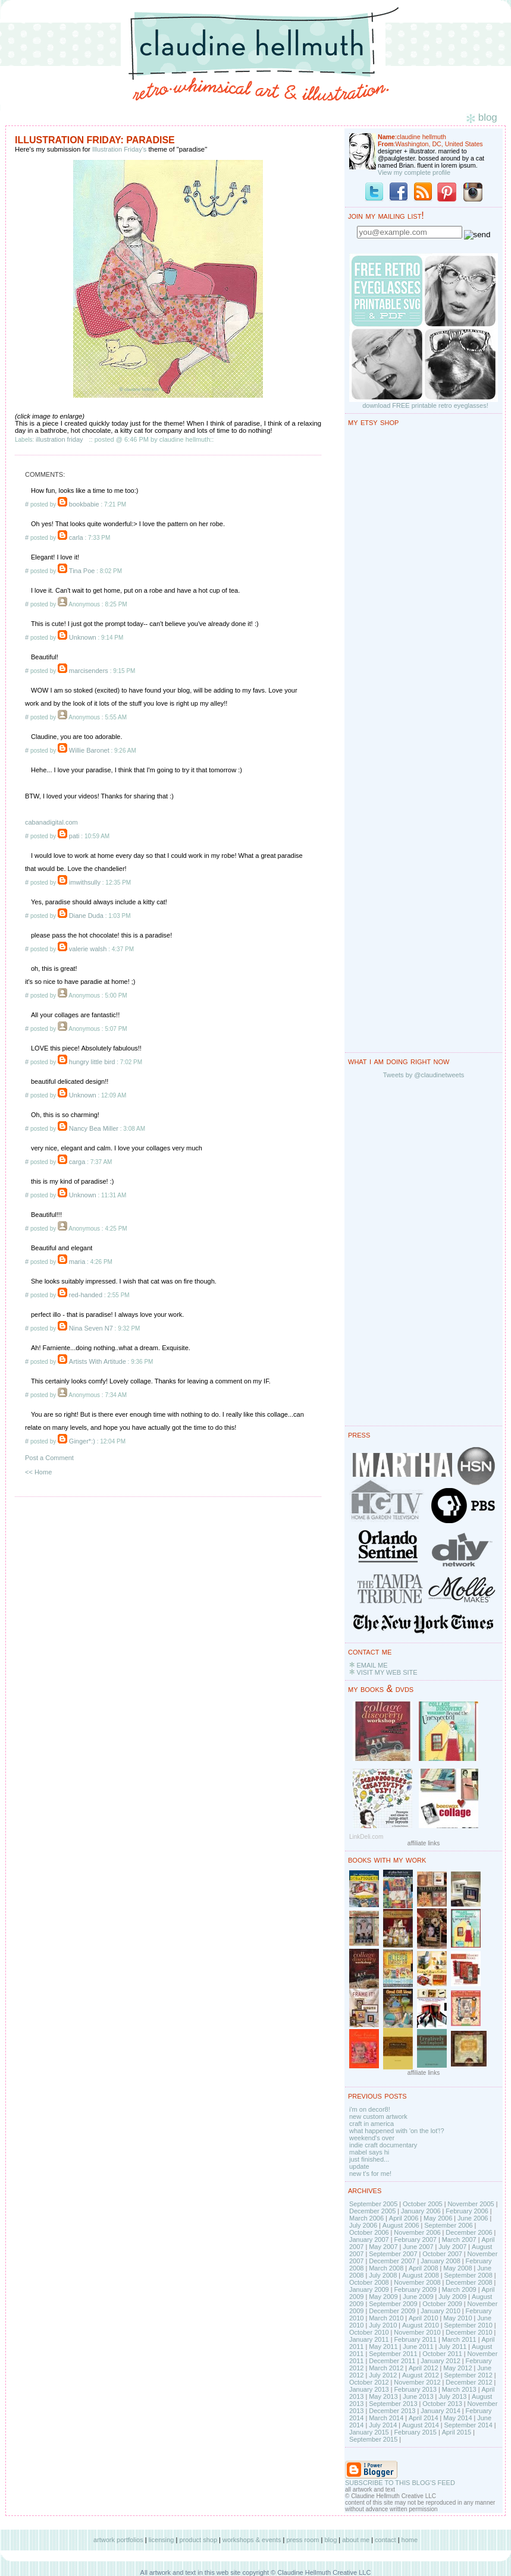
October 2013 (442, 2403)
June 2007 (418, 2246)
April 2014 (423, 2417)
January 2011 (369, 2339)
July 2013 (452, 2396)
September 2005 (373, 2203)
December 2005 (372, 2211)
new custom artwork (378, 2116)
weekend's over (371, 2137)
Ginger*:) (82, 1441)
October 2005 (423, 2203)
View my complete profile (414, 172)
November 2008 (417, 2282)
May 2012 (457, 2367)
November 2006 (417, 2232)
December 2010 (469, 2332)
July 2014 (383, 2425)
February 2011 (415, 2339)
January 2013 (369, 2389)
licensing (161, 2539)
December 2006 (469, 2232)
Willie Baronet (89, 750)
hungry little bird (92, 1061)
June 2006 (472, 2218)
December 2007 (392, 2260)
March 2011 (459, 2339)
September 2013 (393, 2403)
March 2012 (386, 2367)
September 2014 (468, 2425)
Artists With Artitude (97, 1361)
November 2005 (470, 2203)
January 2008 (440, 2260)
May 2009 (383, 2296)
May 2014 (457, 2417)
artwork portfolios (118, 2539)
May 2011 (383, 2346)
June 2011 (418, 2346)
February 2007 (415, 2239)
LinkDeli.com (366, 1836)
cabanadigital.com (51, 822)
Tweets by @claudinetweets (424, 1074)
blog (330, 2539)
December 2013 (392, 2410)
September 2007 (393, 2253)
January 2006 (421, 2211)
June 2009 (418, 2296)
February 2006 (467, 2211)
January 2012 (440, 2360)
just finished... (369, 2159)
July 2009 (452, 2296)
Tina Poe (82, 570)
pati (74, 835)
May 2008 (457, 2268)
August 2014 (420, 2425)
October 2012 (369, 2382)
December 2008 (469, 2282)
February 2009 (415, 2289)
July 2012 (383, 2375)
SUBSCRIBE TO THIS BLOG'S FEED (400, 2482)
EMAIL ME (371, 1665)
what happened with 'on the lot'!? (396, 2130)
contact (385, 2539)
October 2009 (442, 2303)
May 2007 (383, 2246)
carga (77, 1161)
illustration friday (59, 439)
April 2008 (423, 2268)
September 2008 (468, 2275)
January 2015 (369, 2432)
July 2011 (452, 2346)
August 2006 (401, 2225)
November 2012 (417, 2382)
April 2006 (404, 2218)
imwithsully (85, 882)
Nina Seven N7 (91, 1328)
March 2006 (366, 2218)
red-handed (85, 1294)
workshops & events (251, 2539)
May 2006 (438, 2218)
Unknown (82, 637)
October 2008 (369, 2282)
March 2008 (386, 2268)
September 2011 (393, 2353)
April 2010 (423, 2318)
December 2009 (392, 2310)
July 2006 (363, 2225)
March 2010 (386, 2318)
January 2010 (440, 2310)
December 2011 (392, 2360)
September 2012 (468, 2375)
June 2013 (418, 2396)
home (410, 2539)
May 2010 (457, 2318)
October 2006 (369, 2232)
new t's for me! (370, 2173)
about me (355, 2539)
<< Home (38, 1472)
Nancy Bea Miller (93, 1128)
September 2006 (448, 2225)
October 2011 (442, 2353)
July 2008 (383, 2275)
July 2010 (383, 2325)
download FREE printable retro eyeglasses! (425, 405)
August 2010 (420, 2325)
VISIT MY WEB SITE (386, 1672)
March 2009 (459, 2289)
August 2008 (420, 2275)
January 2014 (440, 2410)
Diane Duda (86, 915)
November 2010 (417, 2332)
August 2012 (420, 2375)
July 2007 (452, 2246)
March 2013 (459, 2389)
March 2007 (459, 2239)
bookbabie (84, 504)
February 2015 (415, 2432)
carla (76, 537)
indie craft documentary (383, 2145)
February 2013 (415, 2389)
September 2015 (373, 2439)
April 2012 (423, 2367)
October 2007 (442, 2253)
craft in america (371, 2123)
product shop (198, 2539)
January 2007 (369, 2239)
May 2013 (383, 2396)
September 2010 (468, 2325)
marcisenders (88, 670)
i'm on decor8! (369, 2109)
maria (77, 1261)
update (359, 2166)
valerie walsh (88, 948)
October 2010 (369, 2332)
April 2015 (457, 2432)
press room (302, 2539)
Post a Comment (49, 1457)
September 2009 (393, 2303)
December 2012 (469, 2382)
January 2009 (369, 2289)
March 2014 (386, 2417)
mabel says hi (369, 2152)
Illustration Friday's (119, 149)
